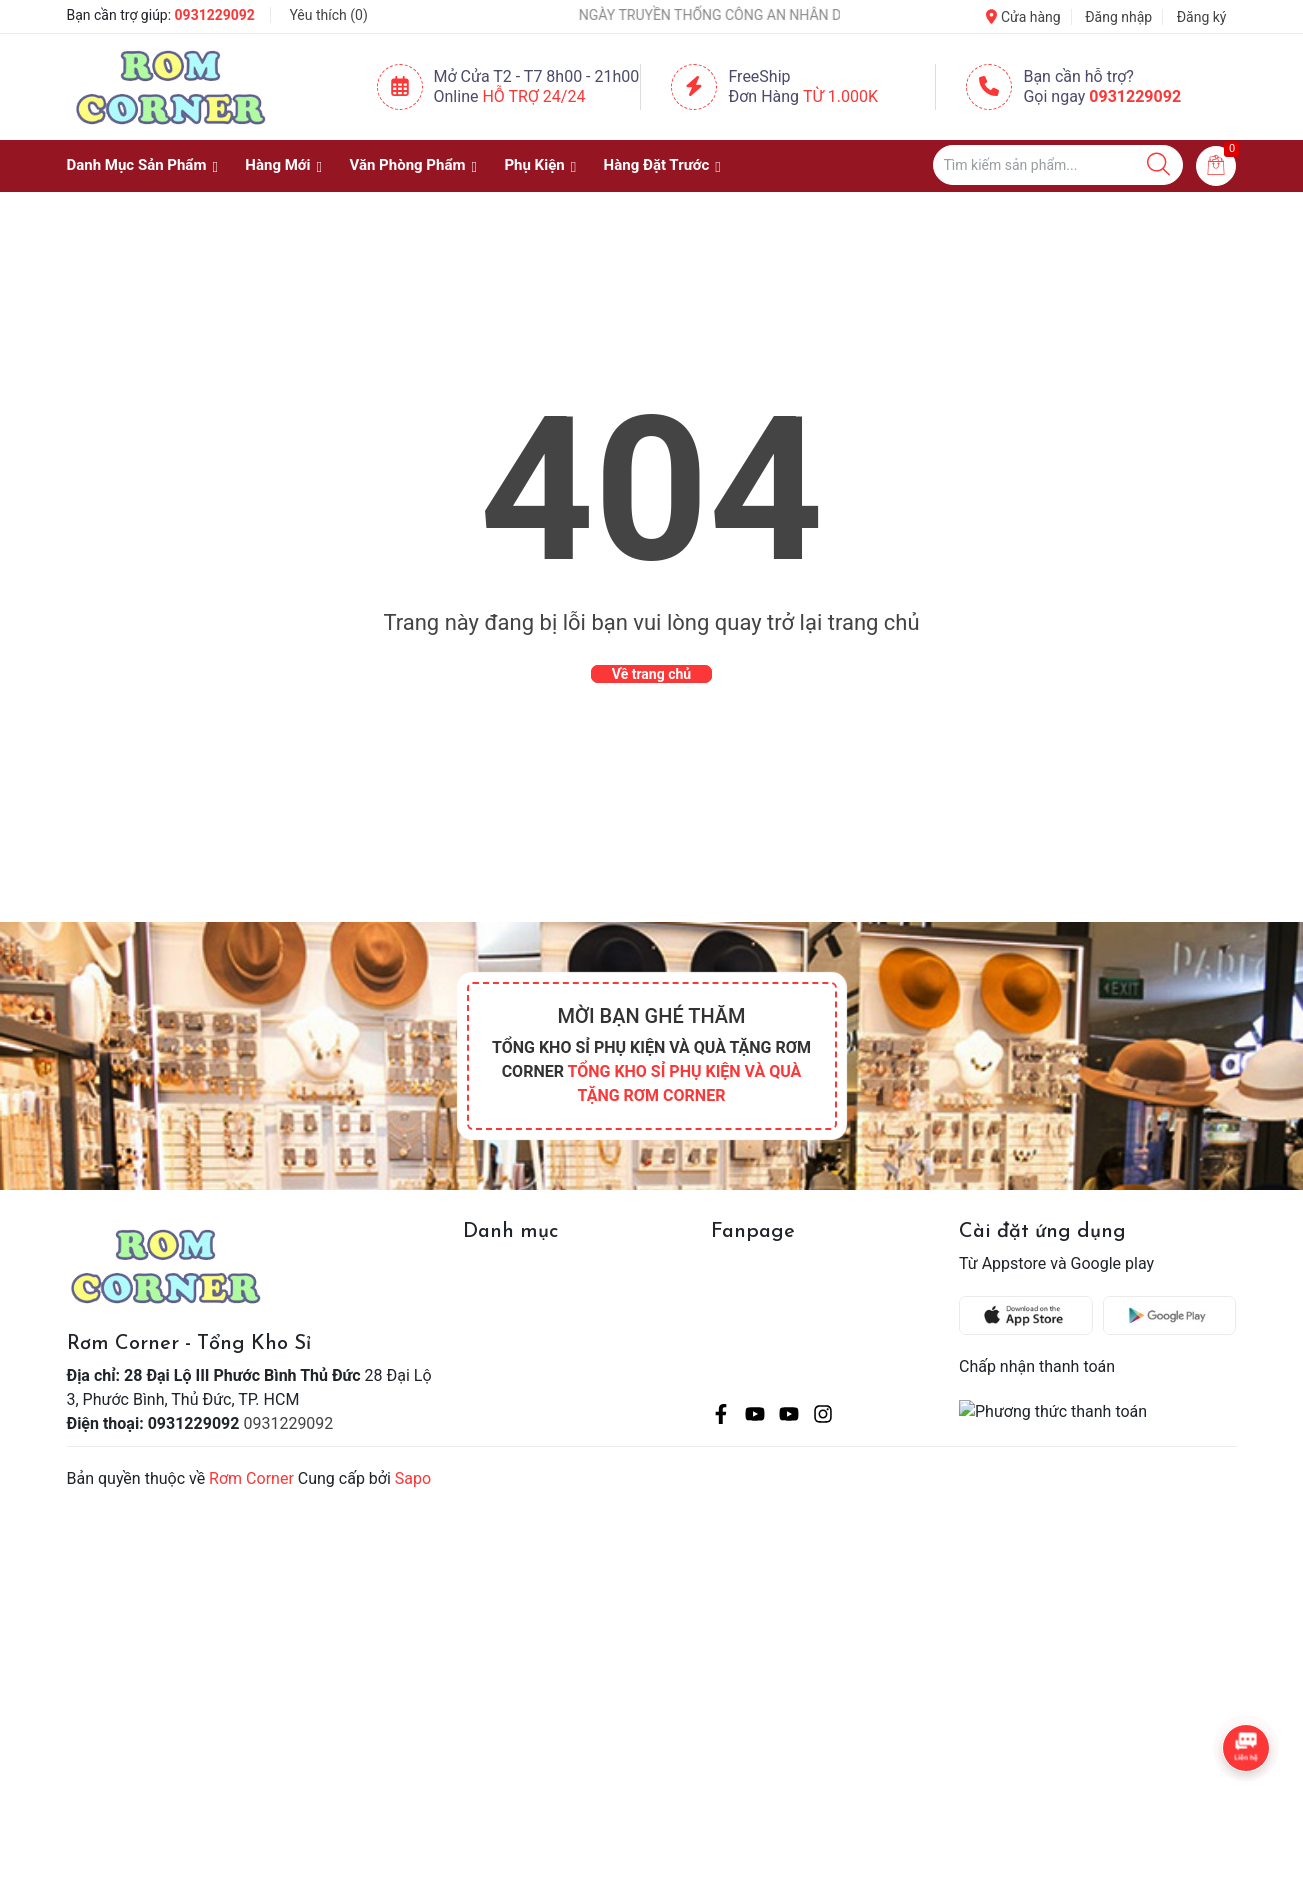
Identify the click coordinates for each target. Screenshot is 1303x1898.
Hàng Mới (277, 165)
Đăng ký (1202, 17)
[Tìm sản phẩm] (1058, 165)
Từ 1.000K (840, 96)
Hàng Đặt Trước (657, 165)
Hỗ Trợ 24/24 (533, 96)
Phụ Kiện (534, 165)
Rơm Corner (251, 1478)
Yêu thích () (328, 15)
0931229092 (215, 15)
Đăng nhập (1118, 17)
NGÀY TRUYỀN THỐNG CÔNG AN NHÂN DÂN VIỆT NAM (753, 15)
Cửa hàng (1023, 17)
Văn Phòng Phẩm (407, 165)
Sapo (413, 1478)
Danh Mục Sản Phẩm (137, 165)
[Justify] (1158, 165)
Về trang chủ (651, 674)
